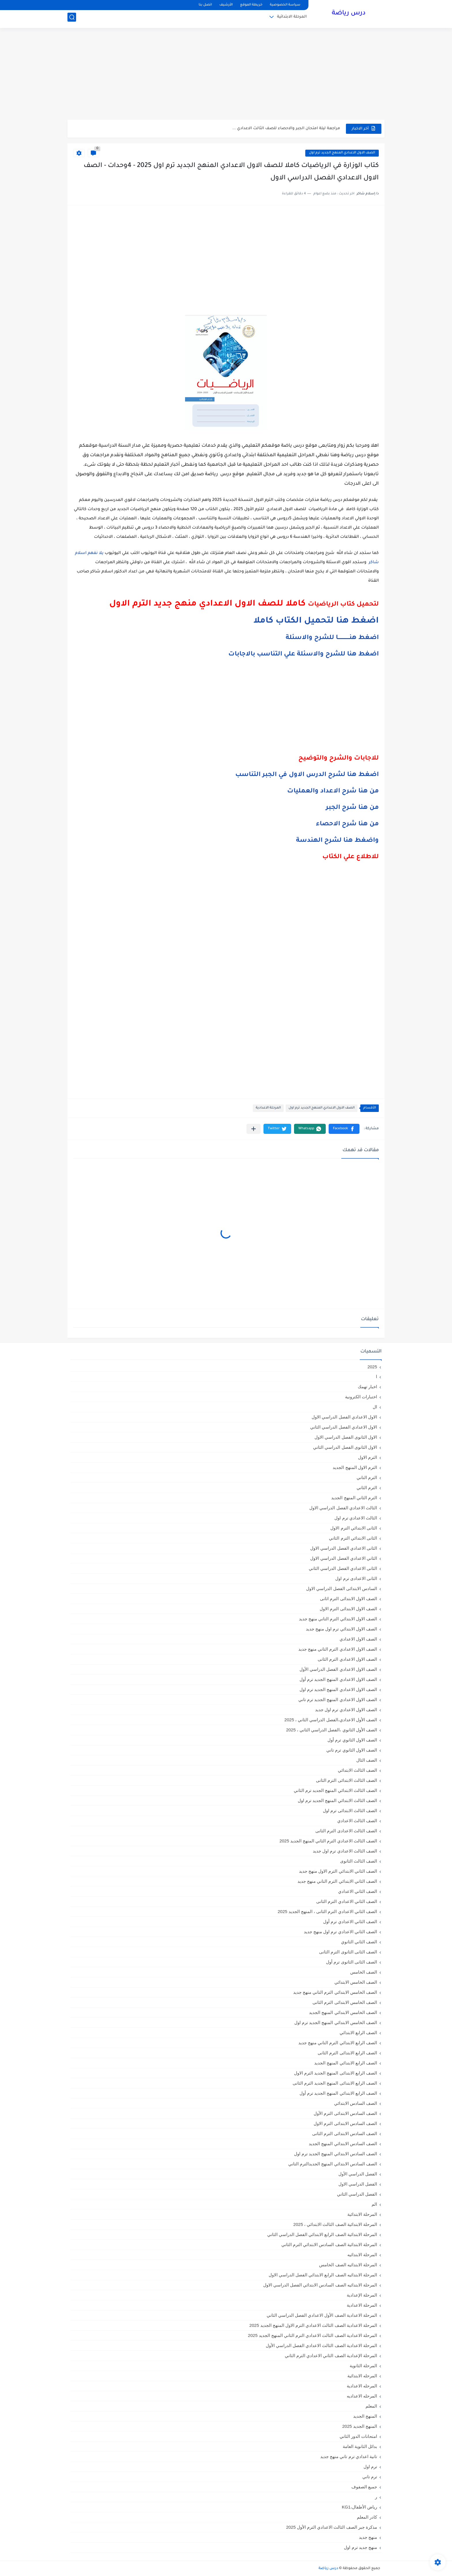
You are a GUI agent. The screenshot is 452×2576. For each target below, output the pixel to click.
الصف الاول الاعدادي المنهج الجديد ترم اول (342, 153)
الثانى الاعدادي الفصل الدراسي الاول (343, 1548)
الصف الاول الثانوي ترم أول (352, 1739)
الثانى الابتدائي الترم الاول (353, 1527)
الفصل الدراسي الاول (357, 2184)
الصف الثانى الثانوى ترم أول (351, 1961)
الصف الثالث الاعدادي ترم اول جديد (345, 1850)
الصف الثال (366, 1760)
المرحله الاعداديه (362, 2395)
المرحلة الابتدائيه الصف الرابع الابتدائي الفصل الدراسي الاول (323, 2274)
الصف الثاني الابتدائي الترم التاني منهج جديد (337, 1881)
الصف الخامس (363, 1972)
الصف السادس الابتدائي (355, 2103)
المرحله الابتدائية (362, 2375)
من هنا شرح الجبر (352, 808)
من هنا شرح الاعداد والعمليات (333, 791)
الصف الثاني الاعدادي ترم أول (350, 1921)
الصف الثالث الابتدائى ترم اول (350, 1810)
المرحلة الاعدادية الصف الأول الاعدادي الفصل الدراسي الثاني (322, 2315)
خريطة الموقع (251, 5)
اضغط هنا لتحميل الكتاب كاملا (316, 621)
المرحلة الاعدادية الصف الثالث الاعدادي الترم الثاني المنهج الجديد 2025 (312, 2335)
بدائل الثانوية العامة (360, 2446)
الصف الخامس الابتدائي (355, 1982)
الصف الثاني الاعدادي (357, 1891)
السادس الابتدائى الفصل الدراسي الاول (341, 1588)
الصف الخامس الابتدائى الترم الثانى (344, 2002)
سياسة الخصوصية (285, 5)
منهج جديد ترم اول (360, 2547)
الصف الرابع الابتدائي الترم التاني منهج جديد (337, 2042)
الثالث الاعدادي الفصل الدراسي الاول (343, 1507)
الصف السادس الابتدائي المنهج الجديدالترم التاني (332, 2163)
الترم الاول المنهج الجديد (355, 1467)
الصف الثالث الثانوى (358, 1861)
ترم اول (370, 2466)
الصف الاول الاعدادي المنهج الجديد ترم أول (338, 1679)
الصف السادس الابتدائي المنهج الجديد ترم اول (335, 2153)
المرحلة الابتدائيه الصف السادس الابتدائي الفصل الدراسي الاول (320, 2284)
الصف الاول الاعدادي (358, 1638)
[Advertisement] (226, 75)
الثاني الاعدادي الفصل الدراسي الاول (343, 1558)
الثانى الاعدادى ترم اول (356, 1578)
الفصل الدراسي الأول (357, 2173)
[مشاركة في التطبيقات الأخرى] (253, 1129)
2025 (372, 1366)
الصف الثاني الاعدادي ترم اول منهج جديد (340, 1931)
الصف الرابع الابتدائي (358, 2032)
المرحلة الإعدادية (362, 2295)
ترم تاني (369, 2476)
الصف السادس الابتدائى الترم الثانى (344, 2133)
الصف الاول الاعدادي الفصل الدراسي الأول (338, 1669)
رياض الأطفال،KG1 (359, 2506)
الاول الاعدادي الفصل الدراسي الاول (344, 1416)
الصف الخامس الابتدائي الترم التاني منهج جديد (335, 1992)
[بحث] (71, 19)
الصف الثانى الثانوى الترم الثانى (348, 1951)
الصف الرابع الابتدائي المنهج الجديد (345, 2062)
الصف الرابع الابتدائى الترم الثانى (347, 2052)
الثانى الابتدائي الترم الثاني (353, 1538)
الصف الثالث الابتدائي (357, 1770)
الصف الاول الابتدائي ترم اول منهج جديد (341, 1628)
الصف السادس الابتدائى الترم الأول (345, 2113)
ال (375, 1406)
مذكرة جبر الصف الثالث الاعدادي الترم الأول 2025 (331, 2527)
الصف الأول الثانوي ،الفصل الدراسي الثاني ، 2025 (331, 1729)
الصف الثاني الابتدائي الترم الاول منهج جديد (338, 1871)
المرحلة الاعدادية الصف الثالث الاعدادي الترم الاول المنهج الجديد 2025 (313, 2325)
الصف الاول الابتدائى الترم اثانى (348, 1598)
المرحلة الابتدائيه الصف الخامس (348, 2264)
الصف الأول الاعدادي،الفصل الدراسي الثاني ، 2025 (331, 1719)
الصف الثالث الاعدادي (357, 1820)
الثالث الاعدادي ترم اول (355, 1517)
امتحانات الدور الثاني (358, 2436)
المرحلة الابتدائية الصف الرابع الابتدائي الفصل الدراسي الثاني (322, 2234)
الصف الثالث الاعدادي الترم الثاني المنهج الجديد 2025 (328, 1840)
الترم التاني (367, 1477)
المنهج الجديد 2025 (359, 2426)
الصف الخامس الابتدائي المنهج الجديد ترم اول (335, 2022)
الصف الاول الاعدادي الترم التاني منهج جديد (337, 1649)
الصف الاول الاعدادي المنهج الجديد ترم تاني (337, 1699)
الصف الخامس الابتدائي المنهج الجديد (343, 2012)
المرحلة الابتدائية (292, 19)
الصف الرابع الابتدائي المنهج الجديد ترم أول (338, 2093)
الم (374, 2204)
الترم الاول (367, 1457)
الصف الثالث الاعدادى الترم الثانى (346, 1830)
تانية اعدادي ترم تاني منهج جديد (348, 2456)
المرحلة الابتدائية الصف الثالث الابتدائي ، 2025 (335, 2224)
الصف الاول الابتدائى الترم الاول (348, 1608)
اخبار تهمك (367, 1386)
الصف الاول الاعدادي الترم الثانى (347, 1659)
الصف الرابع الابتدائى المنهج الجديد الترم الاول (335, 2072)
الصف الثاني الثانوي (359, 1941)
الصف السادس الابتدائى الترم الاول (345, 2123)
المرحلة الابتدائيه (362, 2254)
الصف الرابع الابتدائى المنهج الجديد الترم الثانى (335, 2083)
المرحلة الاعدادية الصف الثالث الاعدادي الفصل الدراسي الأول (321, 2345)
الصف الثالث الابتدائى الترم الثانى (346, 1780)
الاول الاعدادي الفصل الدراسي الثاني (343, 1427)
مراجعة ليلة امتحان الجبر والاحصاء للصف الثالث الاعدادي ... (286, 128)
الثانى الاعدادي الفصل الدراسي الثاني (343, 1568)
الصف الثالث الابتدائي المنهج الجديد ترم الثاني (335, 1790)
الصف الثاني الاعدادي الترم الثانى (346, 1901)
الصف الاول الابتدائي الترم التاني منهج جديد (338, 1618)
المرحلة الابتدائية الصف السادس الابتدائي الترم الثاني (329, 2244)
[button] (344, 1129)
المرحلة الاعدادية (268, 1108)
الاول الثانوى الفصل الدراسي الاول (345, 1437)
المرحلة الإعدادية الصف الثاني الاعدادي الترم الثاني (331, 2355)
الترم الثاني (367, 1487)
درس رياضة (349, 13)
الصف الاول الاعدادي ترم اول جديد (346, 1709)
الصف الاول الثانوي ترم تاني (351, 1750)
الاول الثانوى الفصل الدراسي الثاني (345, 1447)
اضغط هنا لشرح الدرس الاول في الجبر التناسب (307, 775)
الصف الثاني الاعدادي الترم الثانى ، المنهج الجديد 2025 (327, 1911)
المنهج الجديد (365, 2416)
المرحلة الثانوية (363, 2365)
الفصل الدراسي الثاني (357, 2194)
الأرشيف (226, 5)
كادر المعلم (367, 2517)
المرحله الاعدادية (362, 2385)
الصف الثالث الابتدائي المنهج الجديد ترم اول (337, 1800)
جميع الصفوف (364, 2486)
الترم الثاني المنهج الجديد (354, 1497)
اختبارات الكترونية (361, 1396)
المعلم (371, 2406)
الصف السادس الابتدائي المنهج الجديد (343, 2143)
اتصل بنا (205, 5)
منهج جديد (368, 2537)
